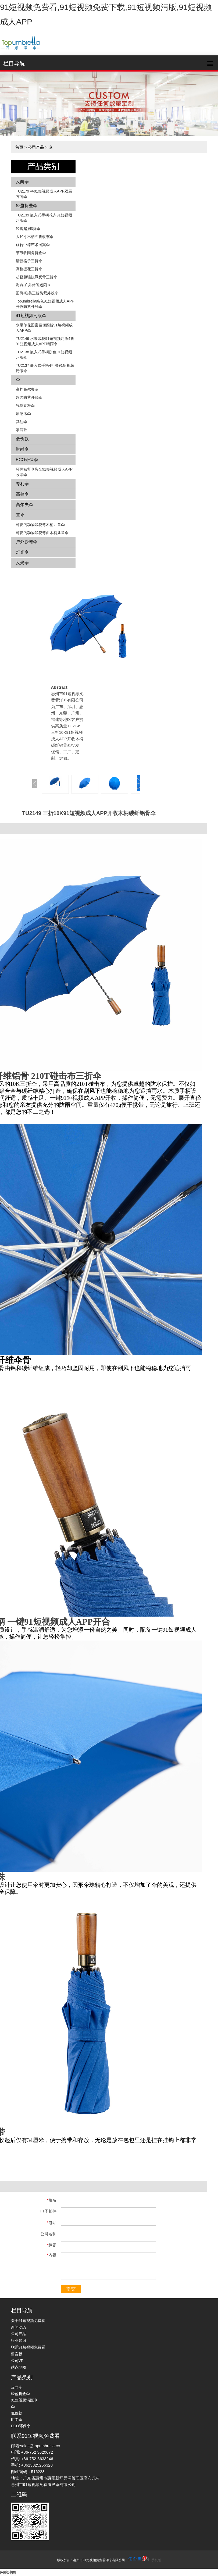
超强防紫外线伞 (29, 397)
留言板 (16, 2354)
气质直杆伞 (25, 405)
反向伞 (22, 181)
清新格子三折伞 (29, 261)
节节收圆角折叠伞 (31, 253)
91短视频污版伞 (31, 315)
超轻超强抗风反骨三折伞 (36, 277)
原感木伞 (23, 413)
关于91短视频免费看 (28, 2320)
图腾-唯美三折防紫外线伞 (37, 293)
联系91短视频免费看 (28, 2347)
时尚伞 (22, 449)
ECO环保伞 (27, 459)
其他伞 (21, 421)
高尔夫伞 (24, 504)
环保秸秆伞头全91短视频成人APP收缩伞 (44, 472)
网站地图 (8, 2572)
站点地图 (18, 2367)
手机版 (156, 2560)
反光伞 (22, 562)
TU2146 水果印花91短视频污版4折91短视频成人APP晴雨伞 (45, 341)
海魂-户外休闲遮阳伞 (33, 285)
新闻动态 (18, 2327)
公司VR (17, 2360)
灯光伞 (22, 552)
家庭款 (21, 430)
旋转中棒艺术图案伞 (33, 245)
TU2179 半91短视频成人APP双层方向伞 (44, 194)
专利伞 (22, 483)
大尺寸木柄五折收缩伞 (34, 236)
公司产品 (36, 147)
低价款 (22, 438)
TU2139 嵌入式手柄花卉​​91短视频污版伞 (44, 218)
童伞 (20, 515)
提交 (71, 2289)
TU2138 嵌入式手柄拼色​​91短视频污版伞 (44, 355)
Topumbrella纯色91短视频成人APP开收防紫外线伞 (45, 304)
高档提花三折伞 (29, 269)
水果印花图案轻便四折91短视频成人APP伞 (44, 328)
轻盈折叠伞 (26, 205)
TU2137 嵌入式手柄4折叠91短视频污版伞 (45, 368)
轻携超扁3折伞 (28, 228)
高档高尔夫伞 (27, 389)
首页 (19, 147)
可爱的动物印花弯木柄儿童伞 (40, 524)
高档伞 (22, 494)
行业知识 (18, 2340)
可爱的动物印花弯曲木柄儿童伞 (42, 533)
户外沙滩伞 (26, 541)
